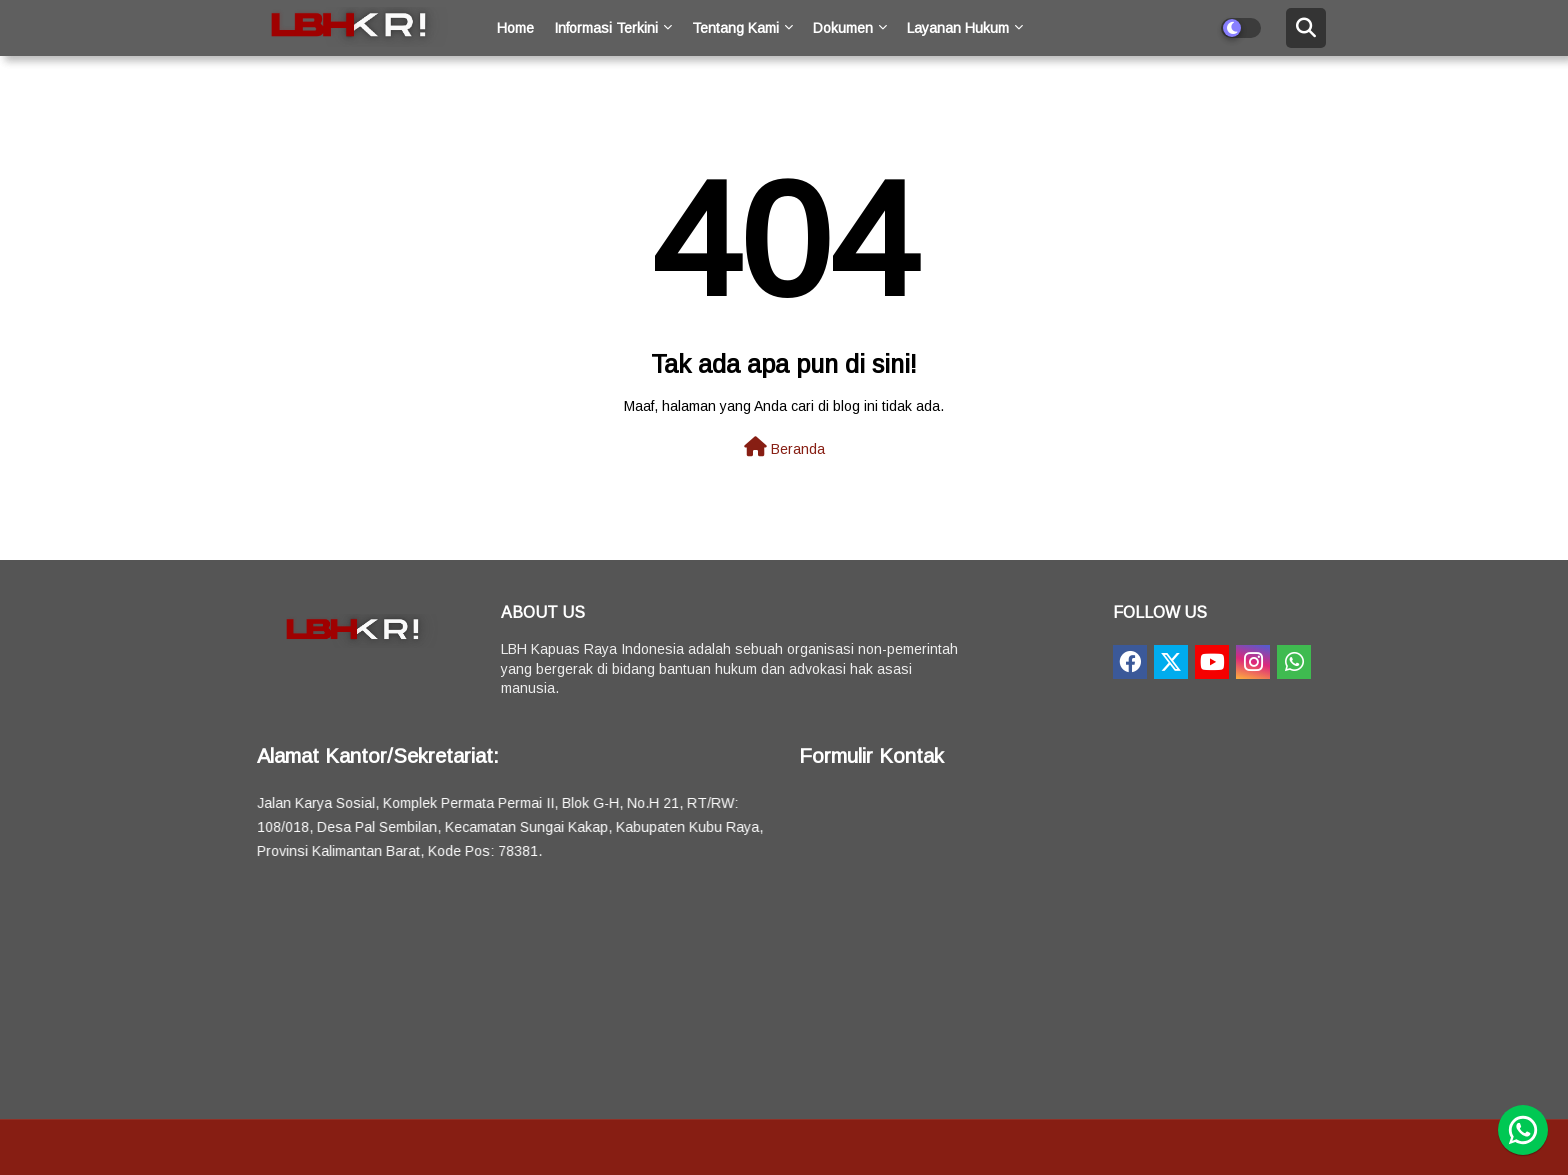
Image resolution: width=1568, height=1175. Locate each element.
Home (515, 28)
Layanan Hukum (958, 28)
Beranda (784, 447)
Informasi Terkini (606, 28)
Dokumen (843, 28)
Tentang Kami (735, 28)
